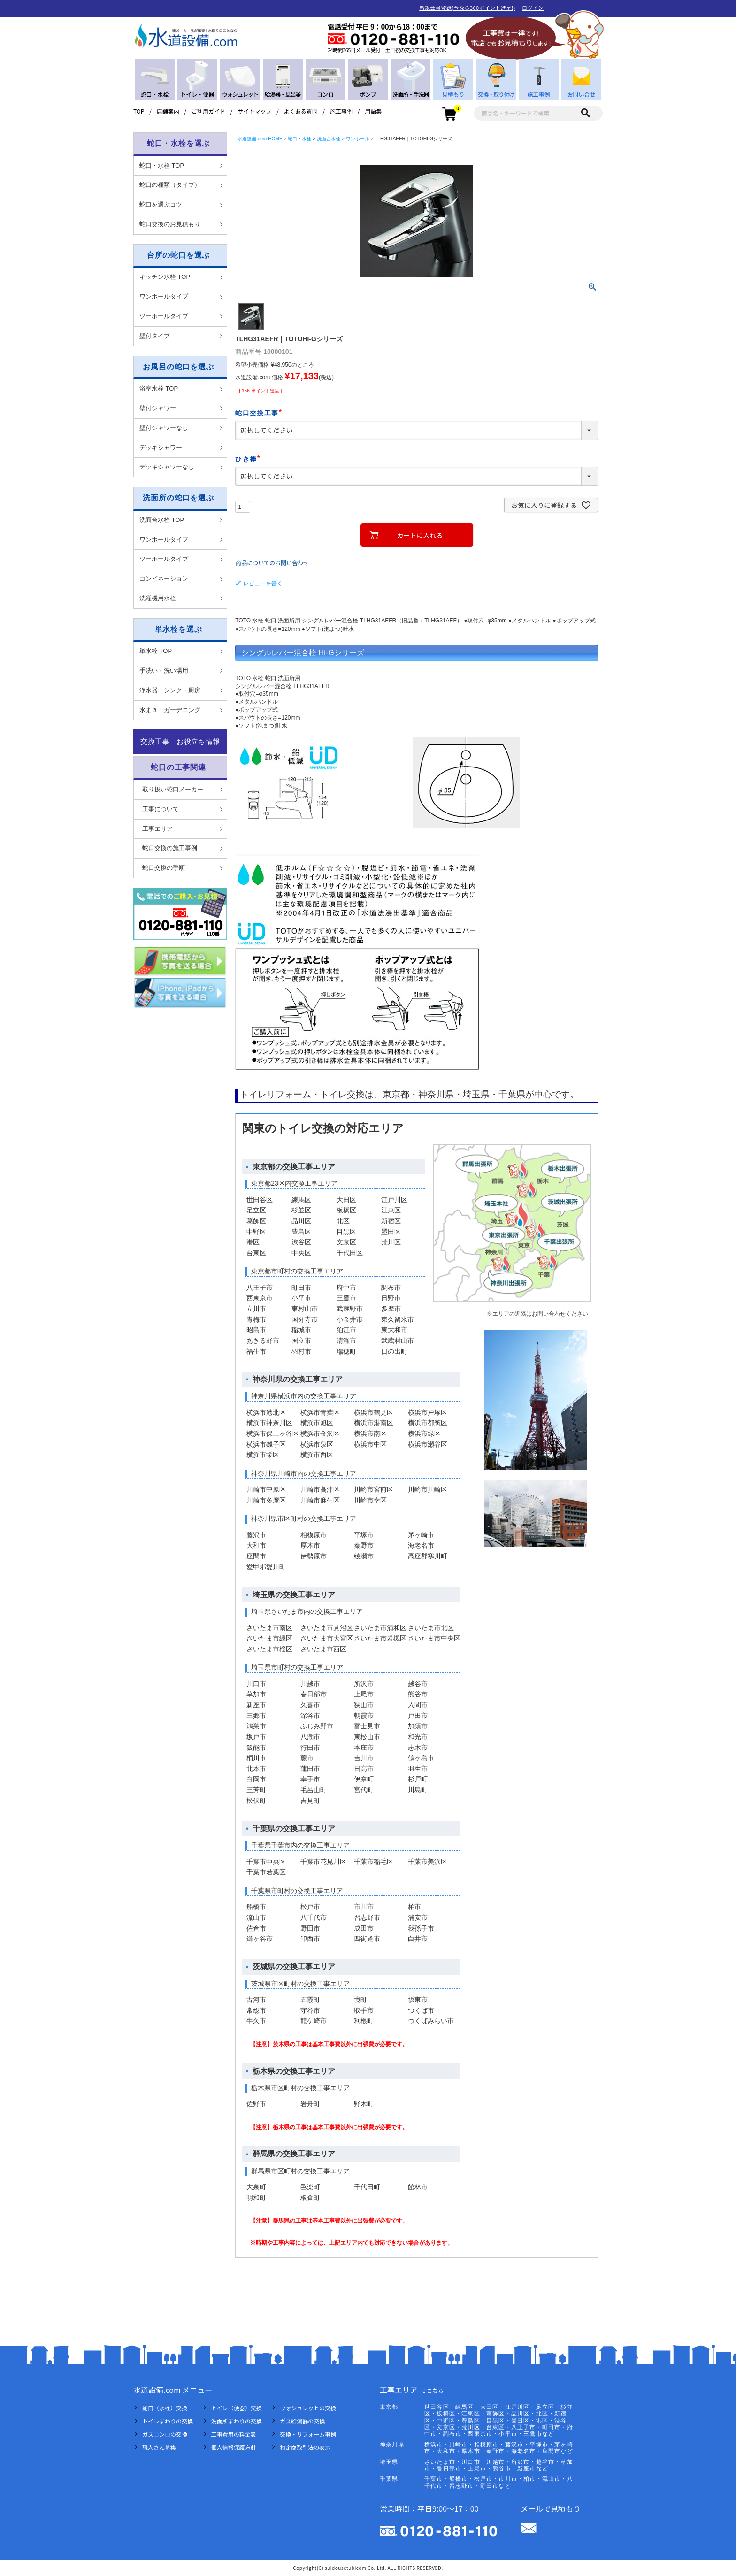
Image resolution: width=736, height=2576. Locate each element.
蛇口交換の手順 (163, 867)
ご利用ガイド (208, 111)
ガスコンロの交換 (164, 2434)
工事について (160, 809)
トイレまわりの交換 (167, 2421)
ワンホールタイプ (163, 296)
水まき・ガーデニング (169, 709)
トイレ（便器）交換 (236, 2408)
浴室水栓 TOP (158, 388)
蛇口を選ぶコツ (160, 204)
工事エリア (157, 828)
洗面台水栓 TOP (161, 519)
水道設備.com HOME (260, 138)
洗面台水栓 (328, 138)
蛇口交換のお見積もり (169, 224)
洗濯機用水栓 (157, 598)
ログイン (533, 7)
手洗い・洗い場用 (163, 670)
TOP (138, 111)
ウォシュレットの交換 (308, 2408)
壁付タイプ (154, 335)
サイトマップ (254, 111)
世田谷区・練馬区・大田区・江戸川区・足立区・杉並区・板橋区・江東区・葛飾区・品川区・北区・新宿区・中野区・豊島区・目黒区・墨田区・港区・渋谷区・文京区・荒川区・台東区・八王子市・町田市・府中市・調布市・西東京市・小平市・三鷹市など (498, 2421)
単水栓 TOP (155, 650)
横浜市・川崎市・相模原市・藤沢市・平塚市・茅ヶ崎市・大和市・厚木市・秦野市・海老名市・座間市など (498, 2447)
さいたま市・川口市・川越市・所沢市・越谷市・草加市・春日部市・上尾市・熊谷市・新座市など (498, 2465)
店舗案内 (168, 111)
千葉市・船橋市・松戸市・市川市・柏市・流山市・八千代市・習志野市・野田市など (498, 2482)
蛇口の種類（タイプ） (169, 184)
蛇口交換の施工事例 (169, 847)
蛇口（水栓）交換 (164, 2408)
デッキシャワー (160, 447)
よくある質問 (301, 111)
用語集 (373, 111)
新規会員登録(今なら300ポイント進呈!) (467, 7)
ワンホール (357, 138)
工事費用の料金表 (233, 2434)
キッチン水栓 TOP (164, 276)
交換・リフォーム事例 (308, 2434)
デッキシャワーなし (166, 466)
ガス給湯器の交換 (302, 2421)
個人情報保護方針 (233, 2447)
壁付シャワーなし (163, 427)
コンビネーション (163, 578)
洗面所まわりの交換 (236, 2421)
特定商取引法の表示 (305, 2447)
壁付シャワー (157, 408)
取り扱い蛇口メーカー (172, 789)
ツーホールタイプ (163, 316)
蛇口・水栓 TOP (161, 165)
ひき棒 (249, 459)
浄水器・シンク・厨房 (169, 690)
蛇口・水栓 (299, 138)
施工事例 (341, 111)
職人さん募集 (159, 2447)
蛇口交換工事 (260, 413)
